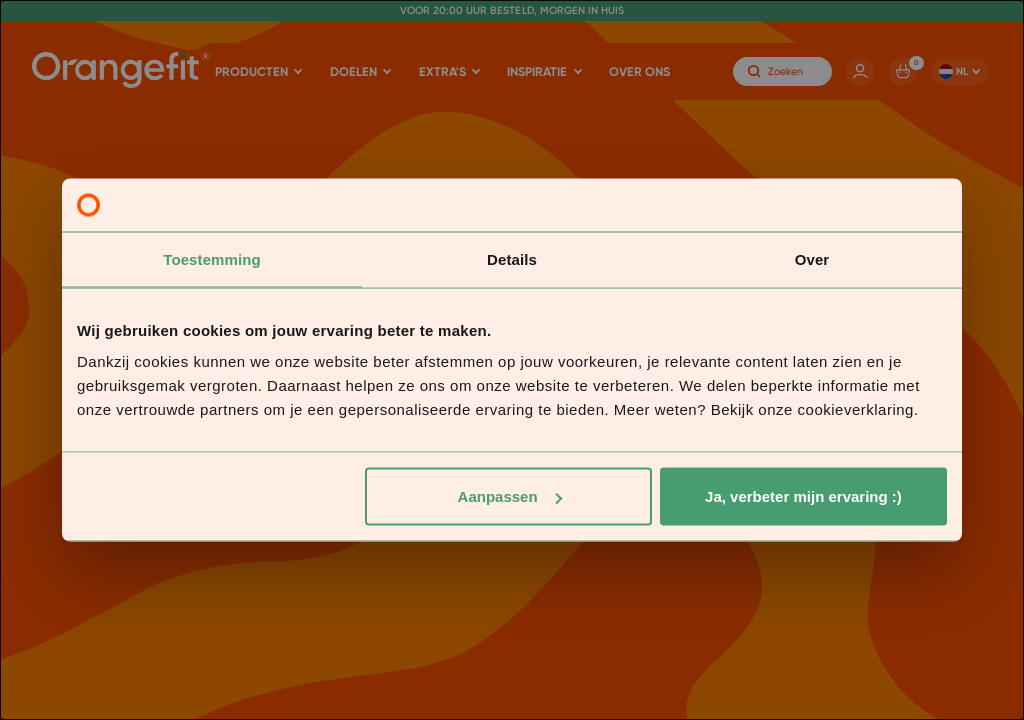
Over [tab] (812, 258)
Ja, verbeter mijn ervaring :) (803, 496)
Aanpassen (510, 496)
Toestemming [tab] (212, 258)
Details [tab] (512, 258)
